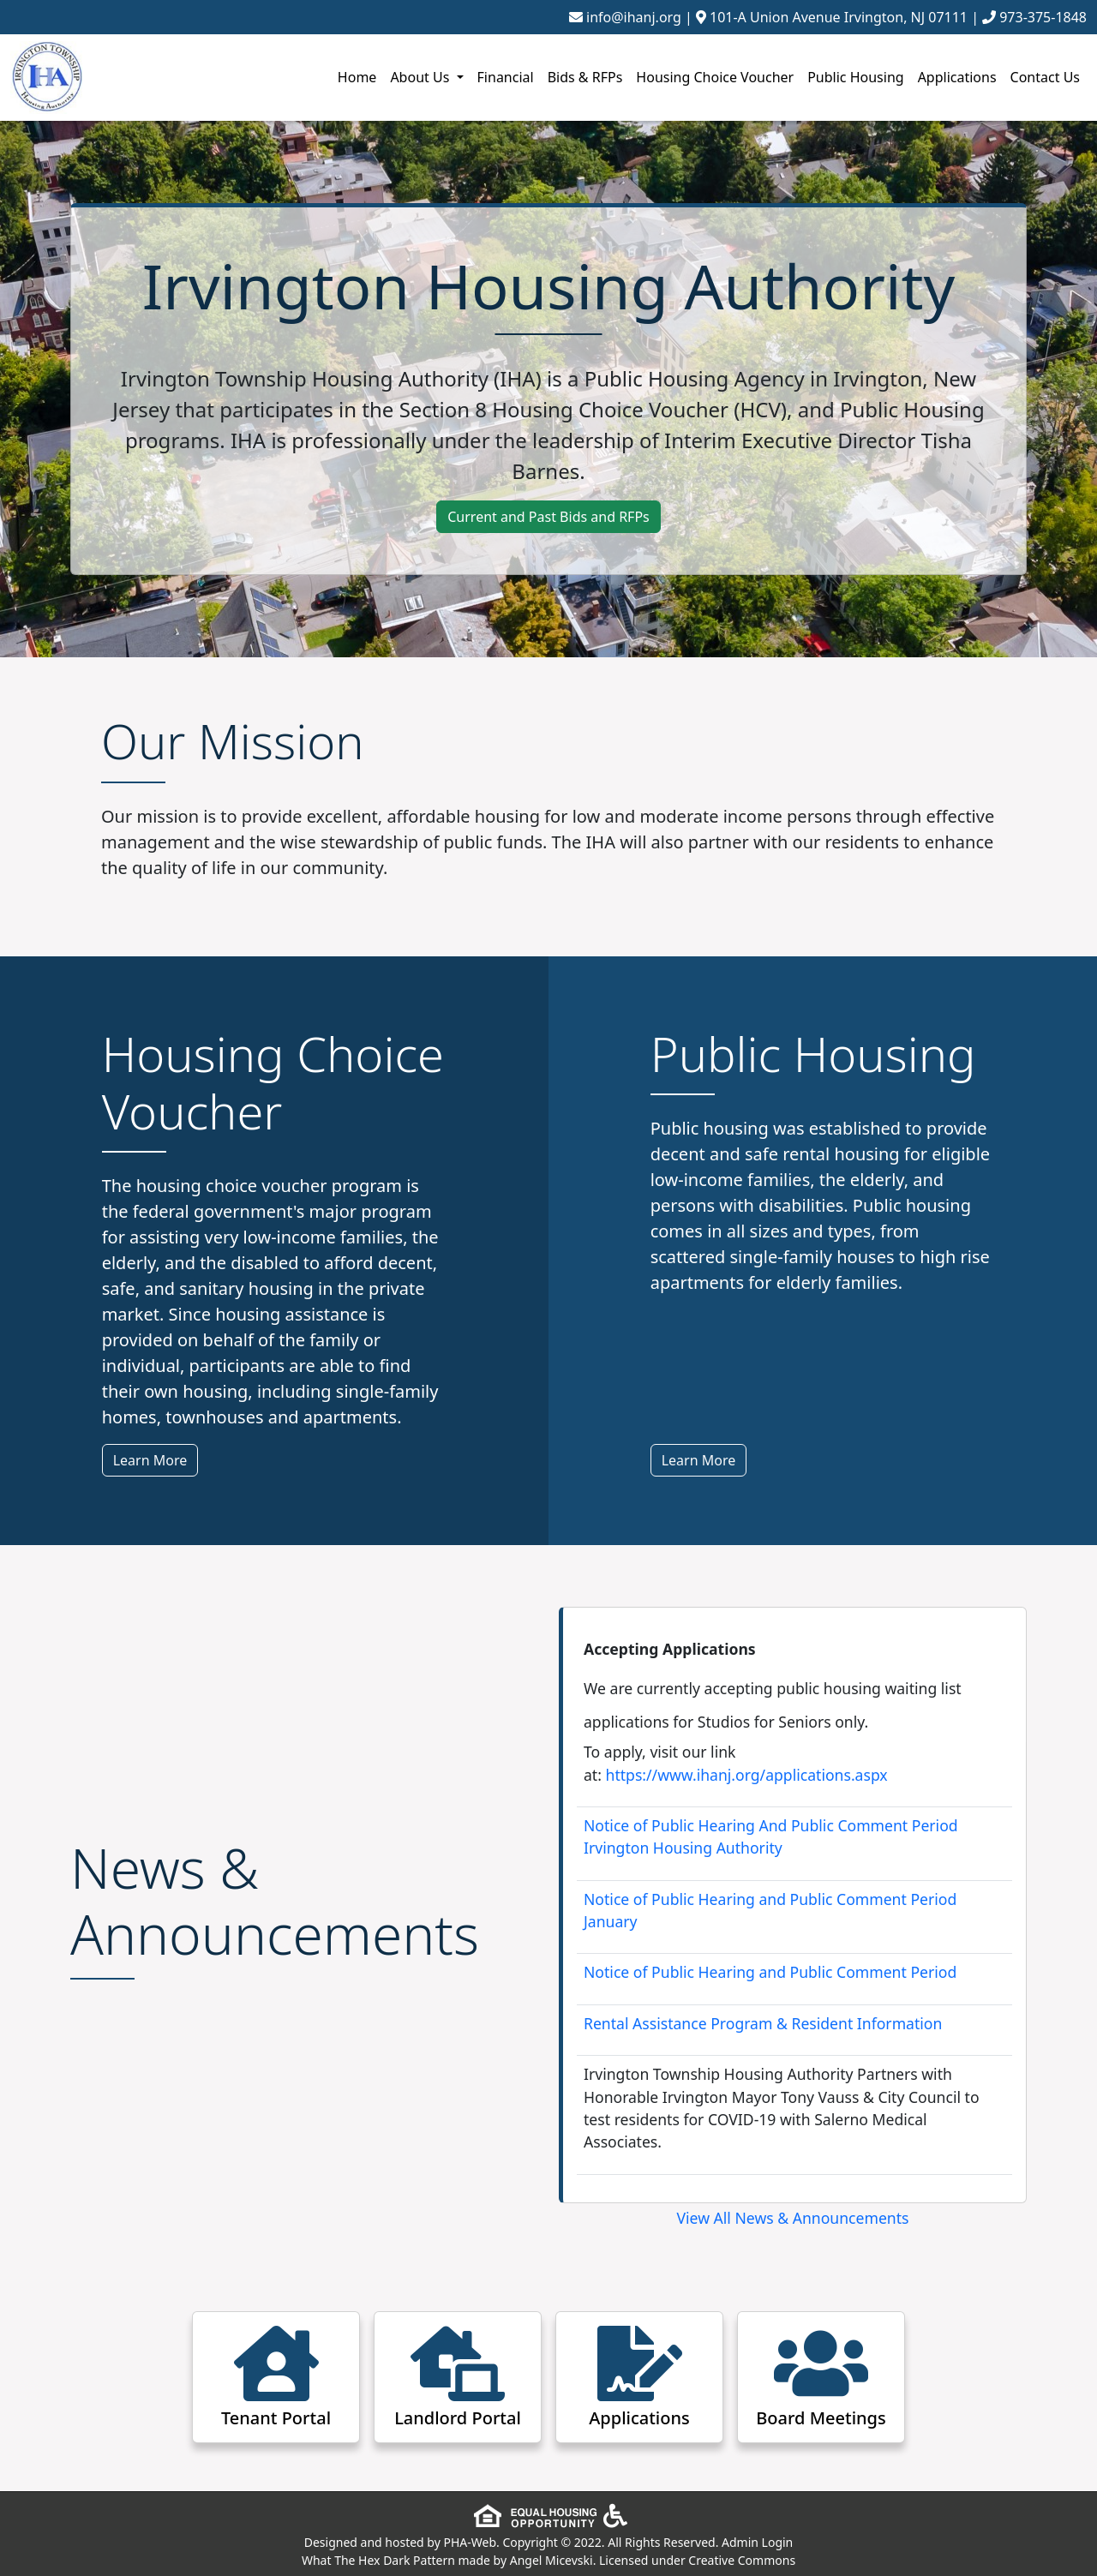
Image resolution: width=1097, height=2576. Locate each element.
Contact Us (1045, 77)
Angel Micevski (551, 2560)
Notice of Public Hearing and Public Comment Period (770, 1972)
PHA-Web (469, 2542)
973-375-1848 (1043, 17)
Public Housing (855, 77)
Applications (957, 77)
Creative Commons (741, 2560)
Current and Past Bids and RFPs (548, 516)
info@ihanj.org (633, 17)
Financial (505, 77)
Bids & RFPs (585, 77)
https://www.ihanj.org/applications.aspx (747, 1774)
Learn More (150, 1460)
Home (357, 77)
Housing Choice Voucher (715, 77)
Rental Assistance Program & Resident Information (763, 2023)
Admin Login (757, 2542)
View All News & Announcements (793, 2218)
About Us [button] (421, 77)
